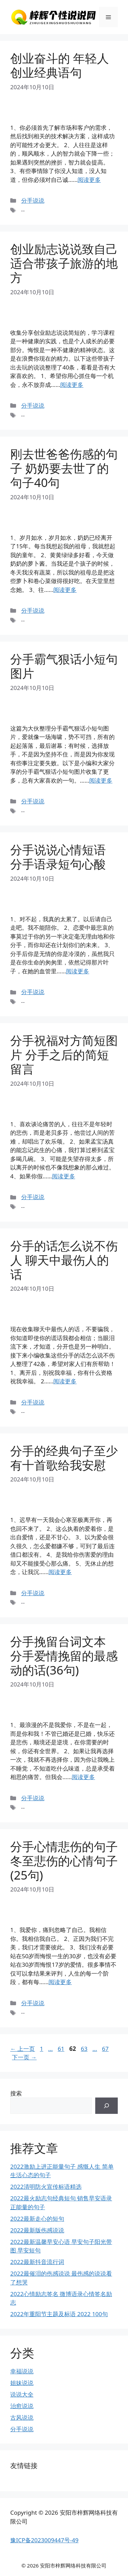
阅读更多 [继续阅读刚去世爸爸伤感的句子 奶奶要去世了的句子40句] (64, 590)
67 (105, 2049)
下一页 (24, 2057)
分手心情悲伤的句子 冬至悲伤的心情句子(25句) (64, 1860)
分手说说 (32, 200)
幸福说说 (21, 2371)
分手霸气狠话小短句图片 (64, 666)
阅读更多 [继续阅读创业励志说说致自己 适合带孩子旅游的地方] (71, 385)
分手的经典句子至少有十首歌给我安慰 (64, 1458)
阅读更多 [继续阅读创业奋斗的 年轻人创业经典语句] (89, 180)
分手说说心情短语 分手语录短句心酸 (58, 857)
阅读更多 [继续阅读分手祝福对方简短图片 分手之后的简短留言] (63, 1176)
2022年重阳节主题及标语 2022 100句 (59, 2314)
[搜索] (106, 2106)
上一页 (22, 2049)
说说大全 (21, 2394)
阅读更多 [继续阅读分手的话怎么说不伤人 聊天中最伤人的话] (64, 1381)
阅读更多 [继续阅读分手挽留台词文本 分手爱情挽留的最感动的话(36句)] (83, 1777)
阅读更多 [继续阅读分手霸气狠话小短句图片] (100, 780)
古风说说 (21, 2417)
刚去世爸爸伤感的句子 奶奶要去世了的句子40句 (64, 468)
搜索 (16, 2093)
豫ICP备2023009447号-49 (44, 2540)
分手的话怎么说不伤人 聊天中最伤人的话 (64, 1260)
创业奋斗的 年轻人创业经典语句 (59, 65)
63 (84, 2049)
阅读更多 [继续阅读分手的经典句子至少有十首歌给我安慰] (60, 1572)
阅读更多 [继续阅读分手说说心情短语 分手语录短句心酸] (77, 971)
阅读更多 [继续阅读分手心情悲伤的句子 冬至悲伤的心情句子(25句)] (60, 1982)
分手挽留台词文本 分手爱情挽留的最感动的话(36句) (64, 1655)
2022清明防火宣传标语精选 (46, 2186)
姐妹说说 (21, 2383)
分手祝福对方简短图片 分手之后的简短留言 (64, 1054)
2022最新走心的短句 (37, 2218)
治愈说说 (21, 2406)
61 (60, 2049)
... (51, 2049)
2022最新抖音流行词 (37, 2262)
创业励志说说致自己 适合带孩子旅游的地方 (64, 263)
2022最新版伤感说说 (37, 2230)
